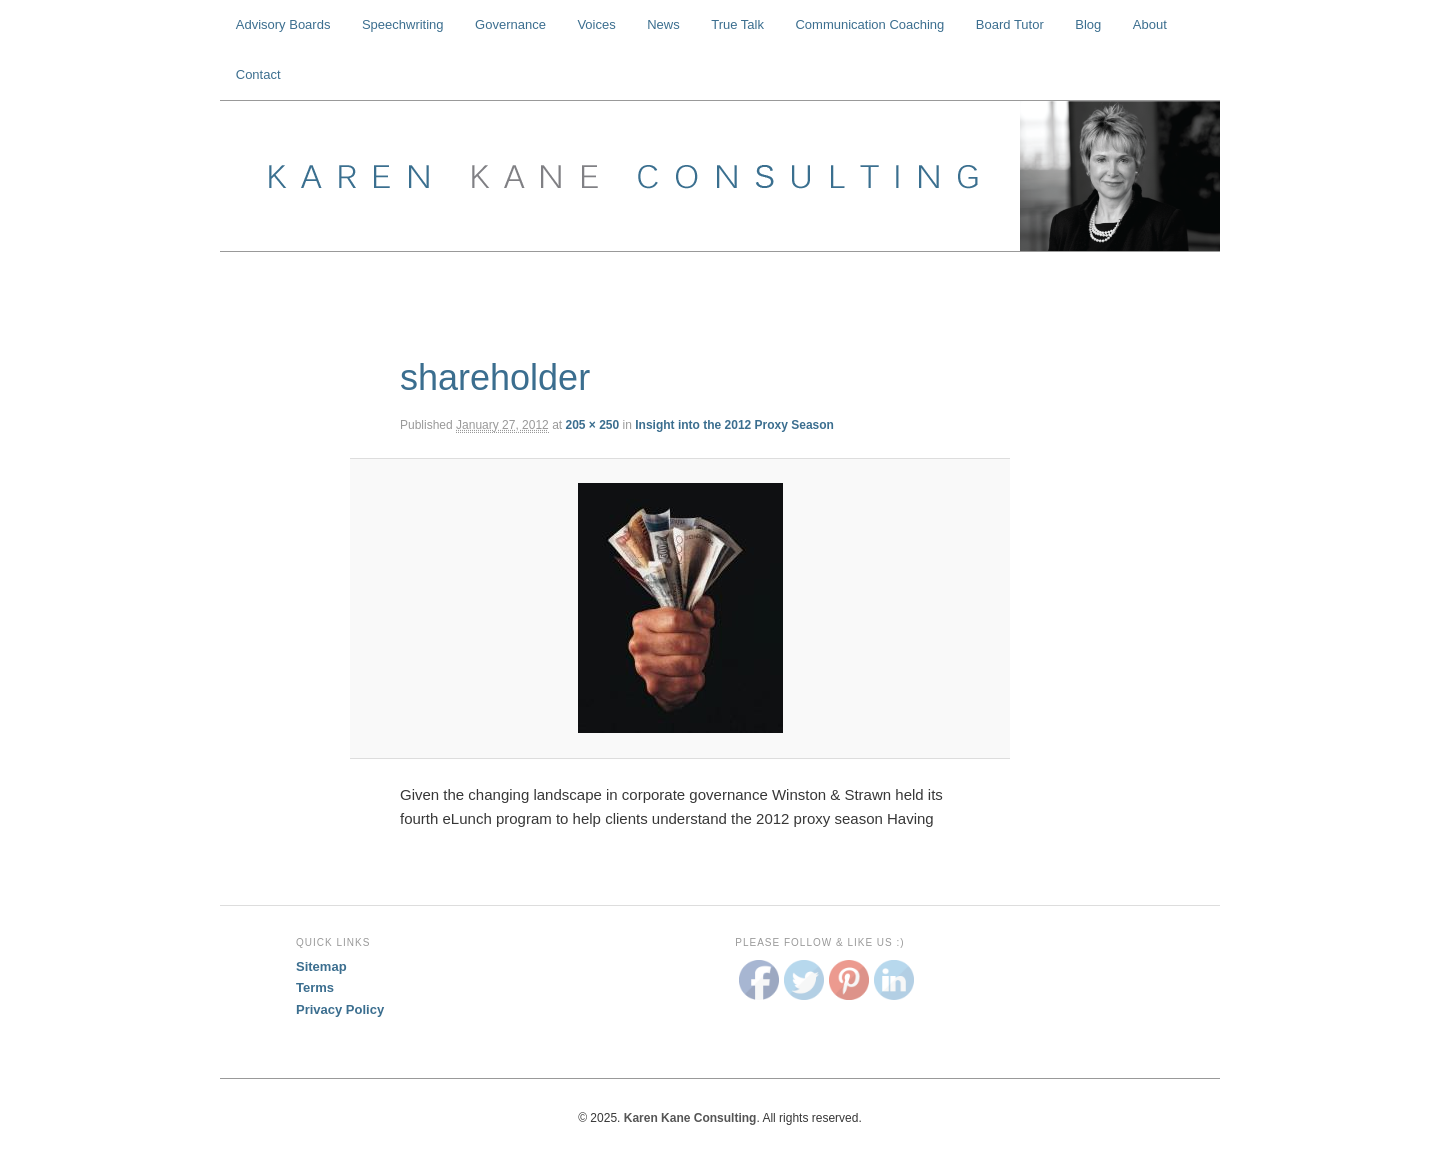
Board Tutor (1010, 24)
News (663, 24)
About (1150, 24)
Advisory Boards (283, 24)
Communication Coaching (869, 24)
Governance (510, 24)
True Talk (737, 24)
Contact (258, 74)
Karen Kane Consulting (720, 176)
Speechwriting (403, 24)
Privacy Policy (340, 1009)
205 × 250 (592, 425)
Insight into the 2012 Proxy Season (734, 425)
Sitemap (321, 966)
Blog (1088, 24)
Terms (315, 987)
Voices (596, 24)
